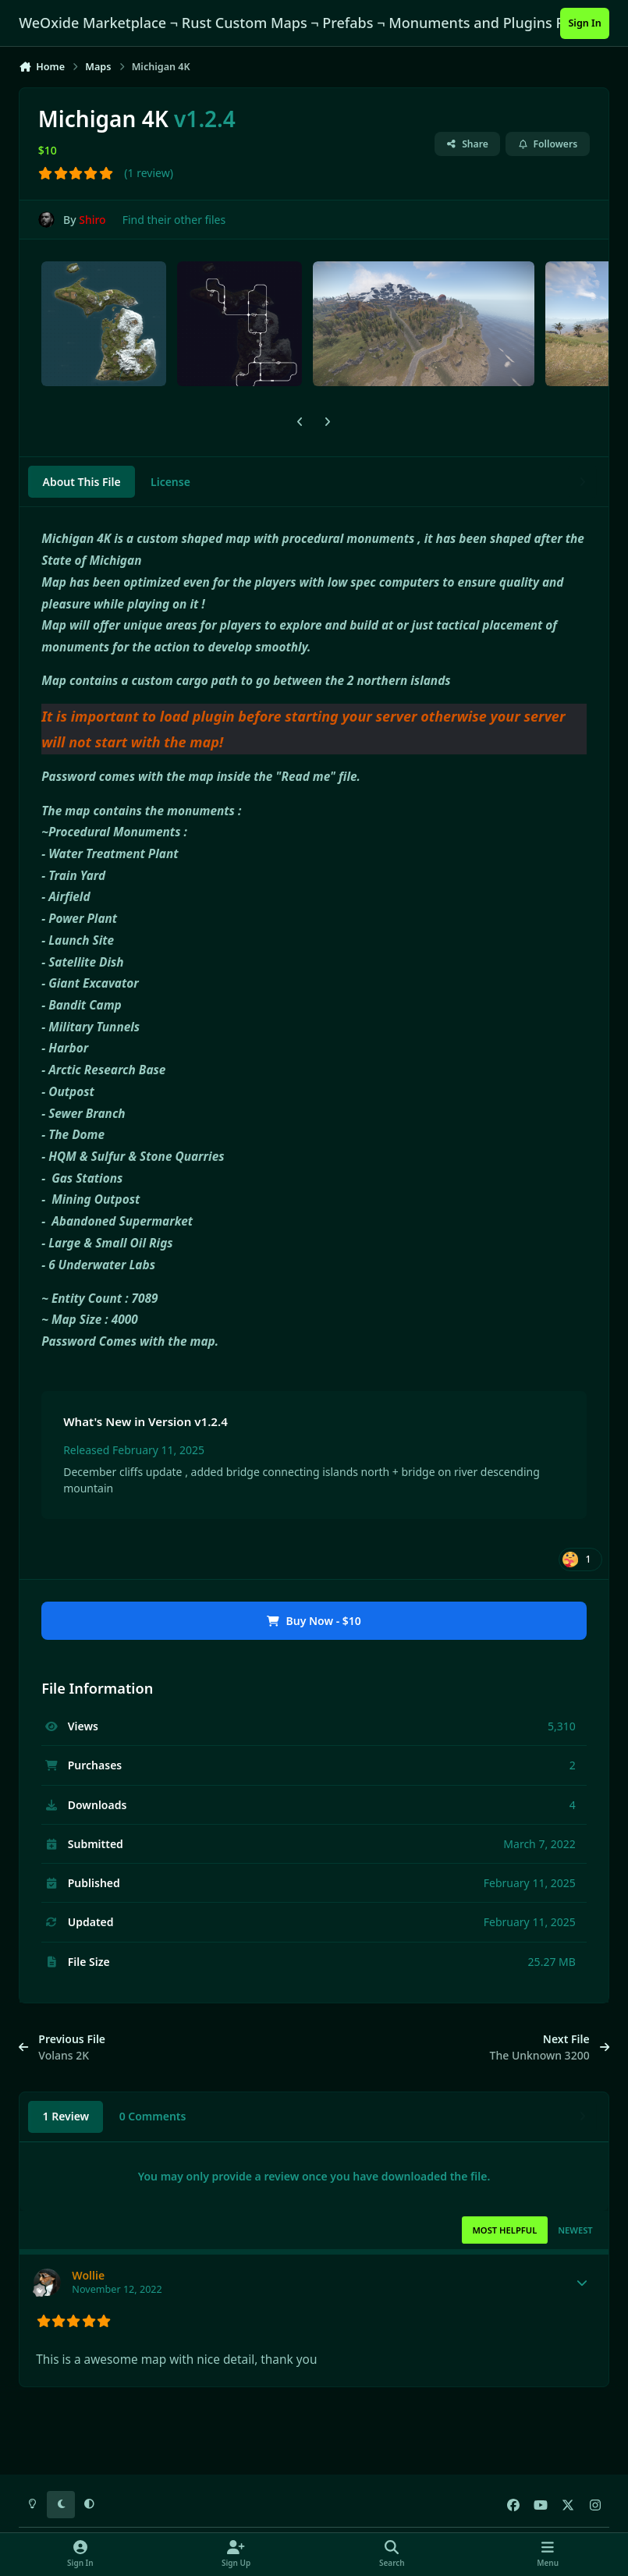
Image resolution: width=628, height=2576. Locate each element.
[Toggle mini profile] (581, 2283)
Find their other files (174, 219)
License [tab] (170, 481)
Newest (575, 2230)
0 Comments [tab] (152, 2116)
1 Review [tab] (66, 2116)
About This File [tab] (82, 481)
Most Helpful (504, 2230)
